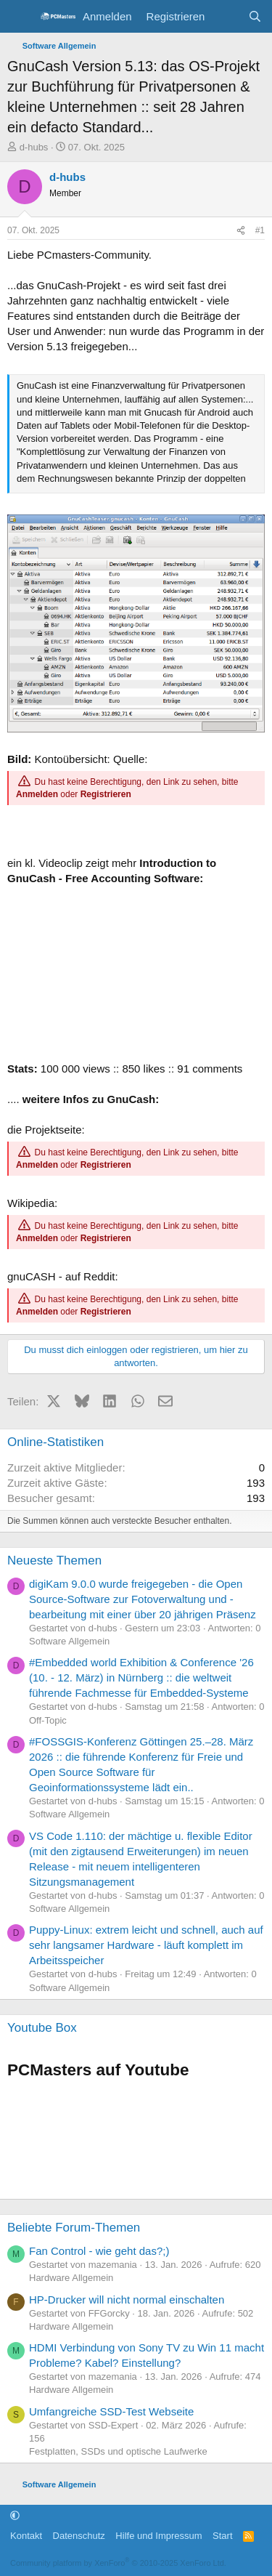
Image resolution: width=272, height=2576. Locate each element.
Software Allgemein (69, 1641)
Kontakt (26, 2535)
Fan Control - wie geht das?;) (99, 2251)
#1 (260, 230)
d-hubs (34, 147)
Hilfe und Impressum (158, 2535)
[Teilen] (240, 230)
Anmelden (37, 794)
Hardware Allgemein (71, 2277)
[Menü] (20, 16)
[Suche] (255, 16)
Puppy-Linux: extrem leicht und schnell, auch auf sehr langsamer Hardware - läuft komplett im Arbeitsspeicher (146, 1944)
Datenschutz (79, 2535)
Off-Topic (48, 1720)
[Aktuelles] (226, 16)
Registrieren (106, 794)
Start (222, 2535)
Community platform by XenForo (118, 2563)
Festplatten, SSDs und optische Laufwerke (118, 2451)
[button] (14, 2515)
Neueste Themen (54, 1560)
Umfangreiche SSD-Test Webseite (111, 2411)
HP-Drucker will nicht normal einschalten (126, 2299)
